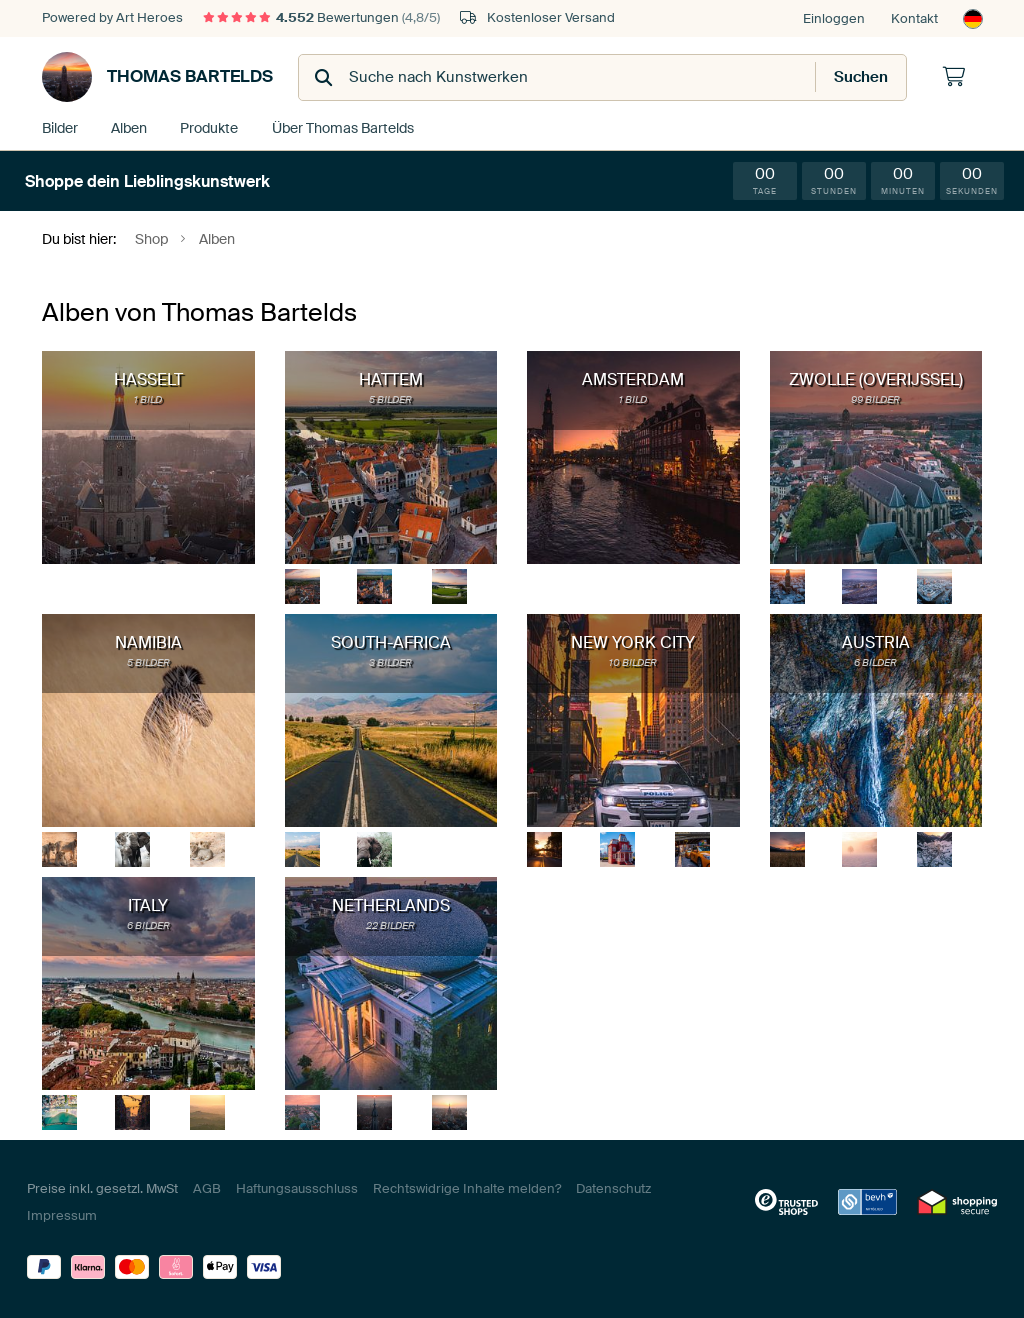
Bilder (60, 127)
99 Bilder (875, 398)
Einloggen (834, 18)
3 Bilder (390, 661)
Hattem (391, 378)
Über (339, 127)
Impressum (62, 1214)
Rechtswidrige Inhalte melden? (467, 1187)
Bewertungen (321, 17)
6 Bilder (875, 661)
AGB (207, 1187)
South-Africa (391, 641)
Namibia (148, 641)
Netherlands (391, 904)
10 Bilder (633, 661)
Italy (148, 904)
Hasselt (148, 378)
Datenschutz (613, 1187)
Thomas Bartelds (157, 77)
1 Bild (148, 398)
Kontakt (914, 18)
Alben (130, 127)
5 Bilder (390, 398)
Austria (876, 641)
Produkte (209, 127)
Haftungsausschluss (297, 1187)
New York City (633, 641)
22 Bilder (390, 924)
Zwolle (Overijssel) (876, 378)
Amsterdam (633, 378)
